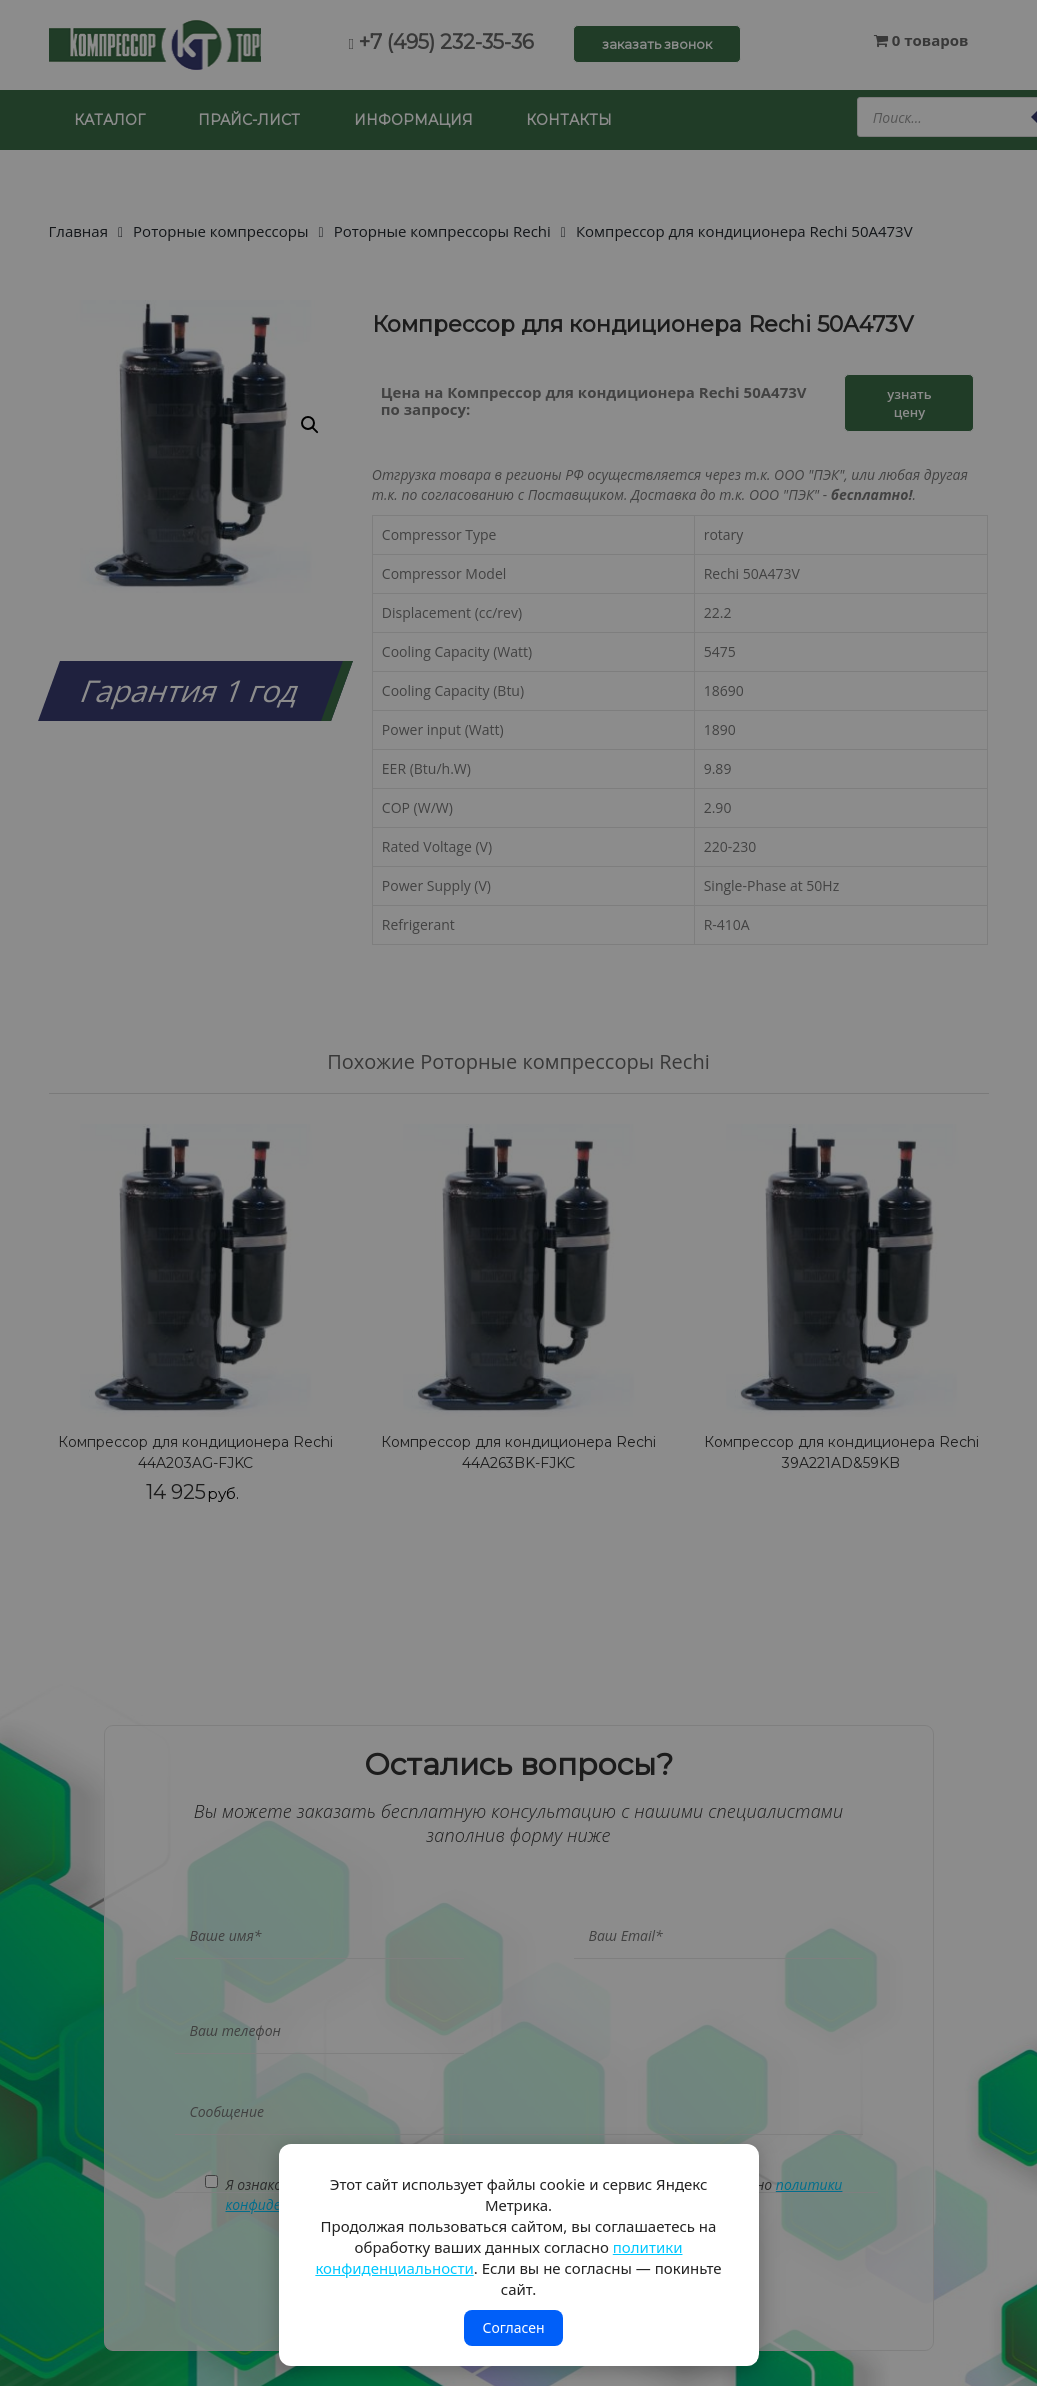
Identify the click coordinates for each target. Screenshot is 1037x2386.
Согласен (513, 2327)
